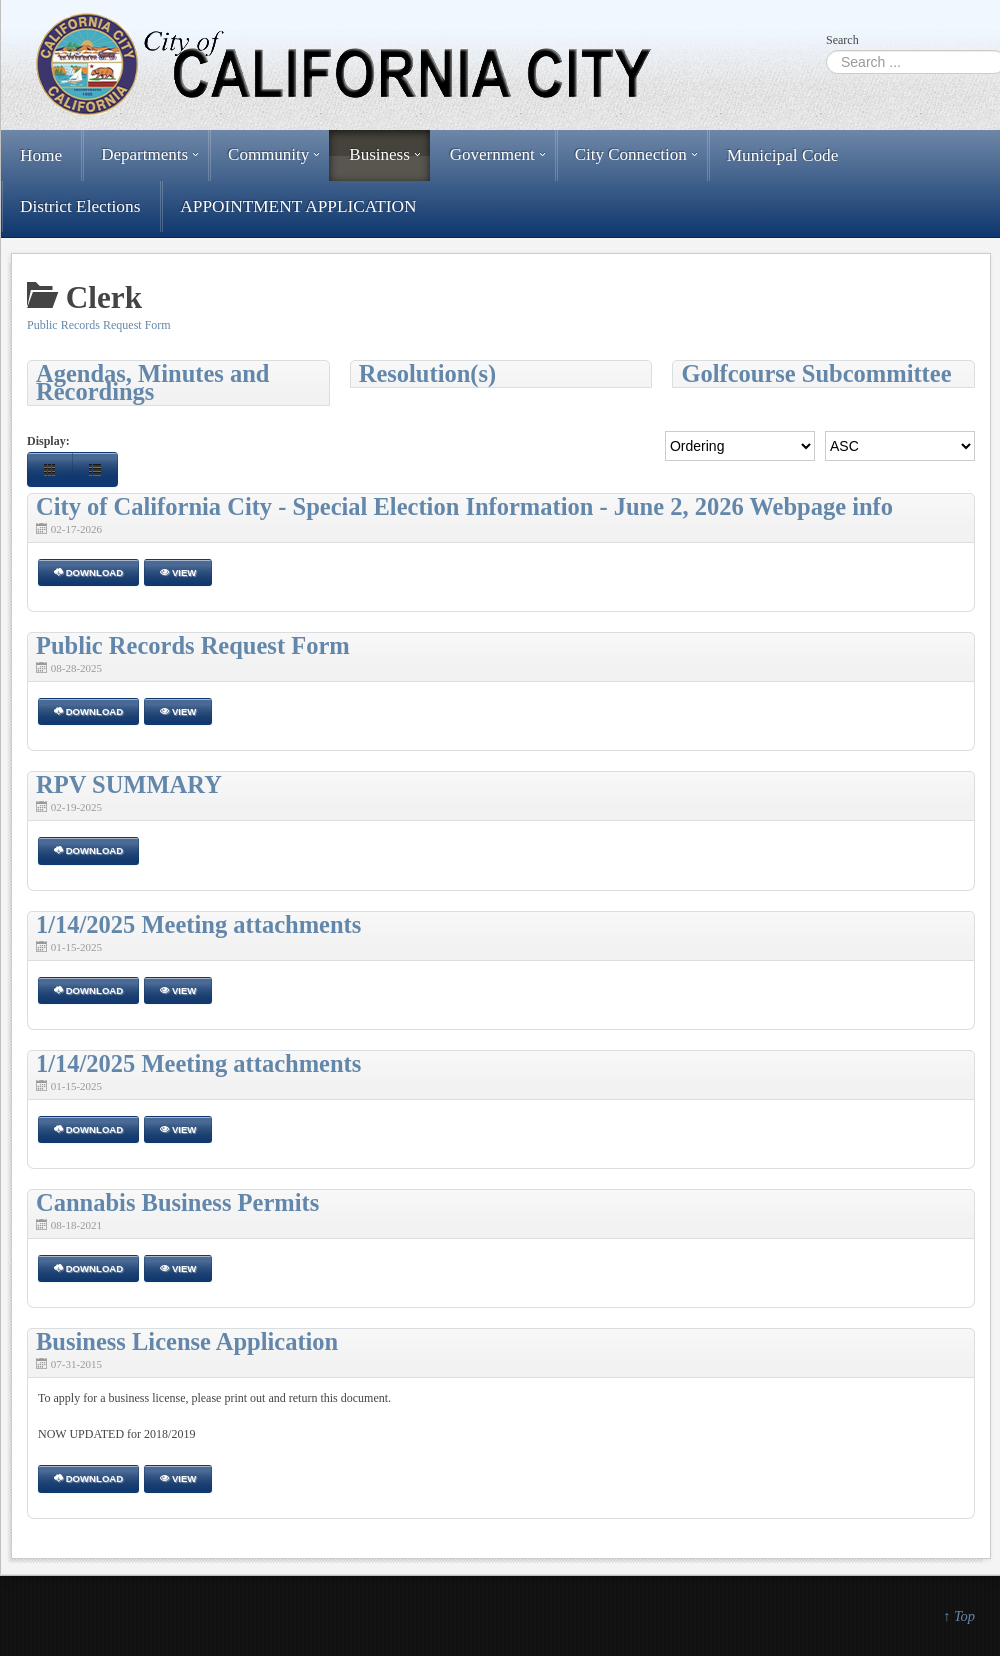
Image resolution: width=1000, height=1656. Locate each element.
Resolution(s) (427, 374)
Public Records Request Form (99, 325)
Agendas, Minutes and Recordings (152, 383)
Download (88, 572)
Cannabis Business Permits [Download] (177, 1202)
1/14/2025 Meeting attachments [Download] (198, 924)
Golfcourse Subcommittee (816, 374)
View (178, 572)
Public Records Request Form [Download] (193, 645)
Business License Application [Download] (187, 1341)
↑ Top (959, 1616)
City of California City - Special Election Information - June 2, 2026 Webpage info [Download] (464, 506)
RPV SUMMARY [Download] (129, 784)
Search (842, 40)
